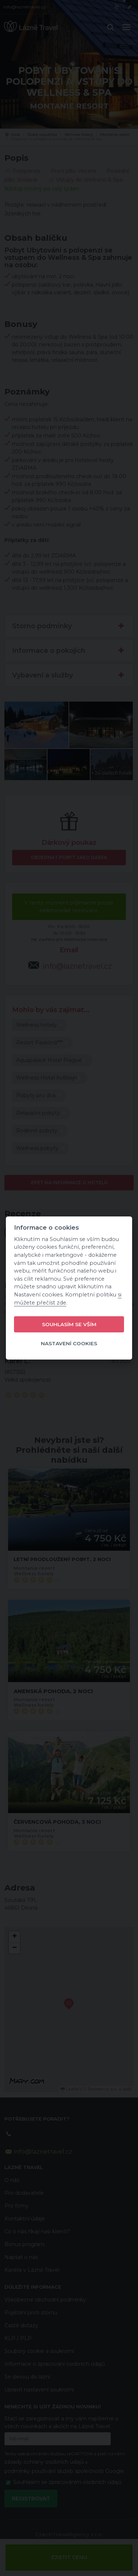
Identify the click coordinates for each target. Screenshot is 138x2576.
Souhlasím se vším (69, 1324)
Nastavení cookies (69, 1343)
